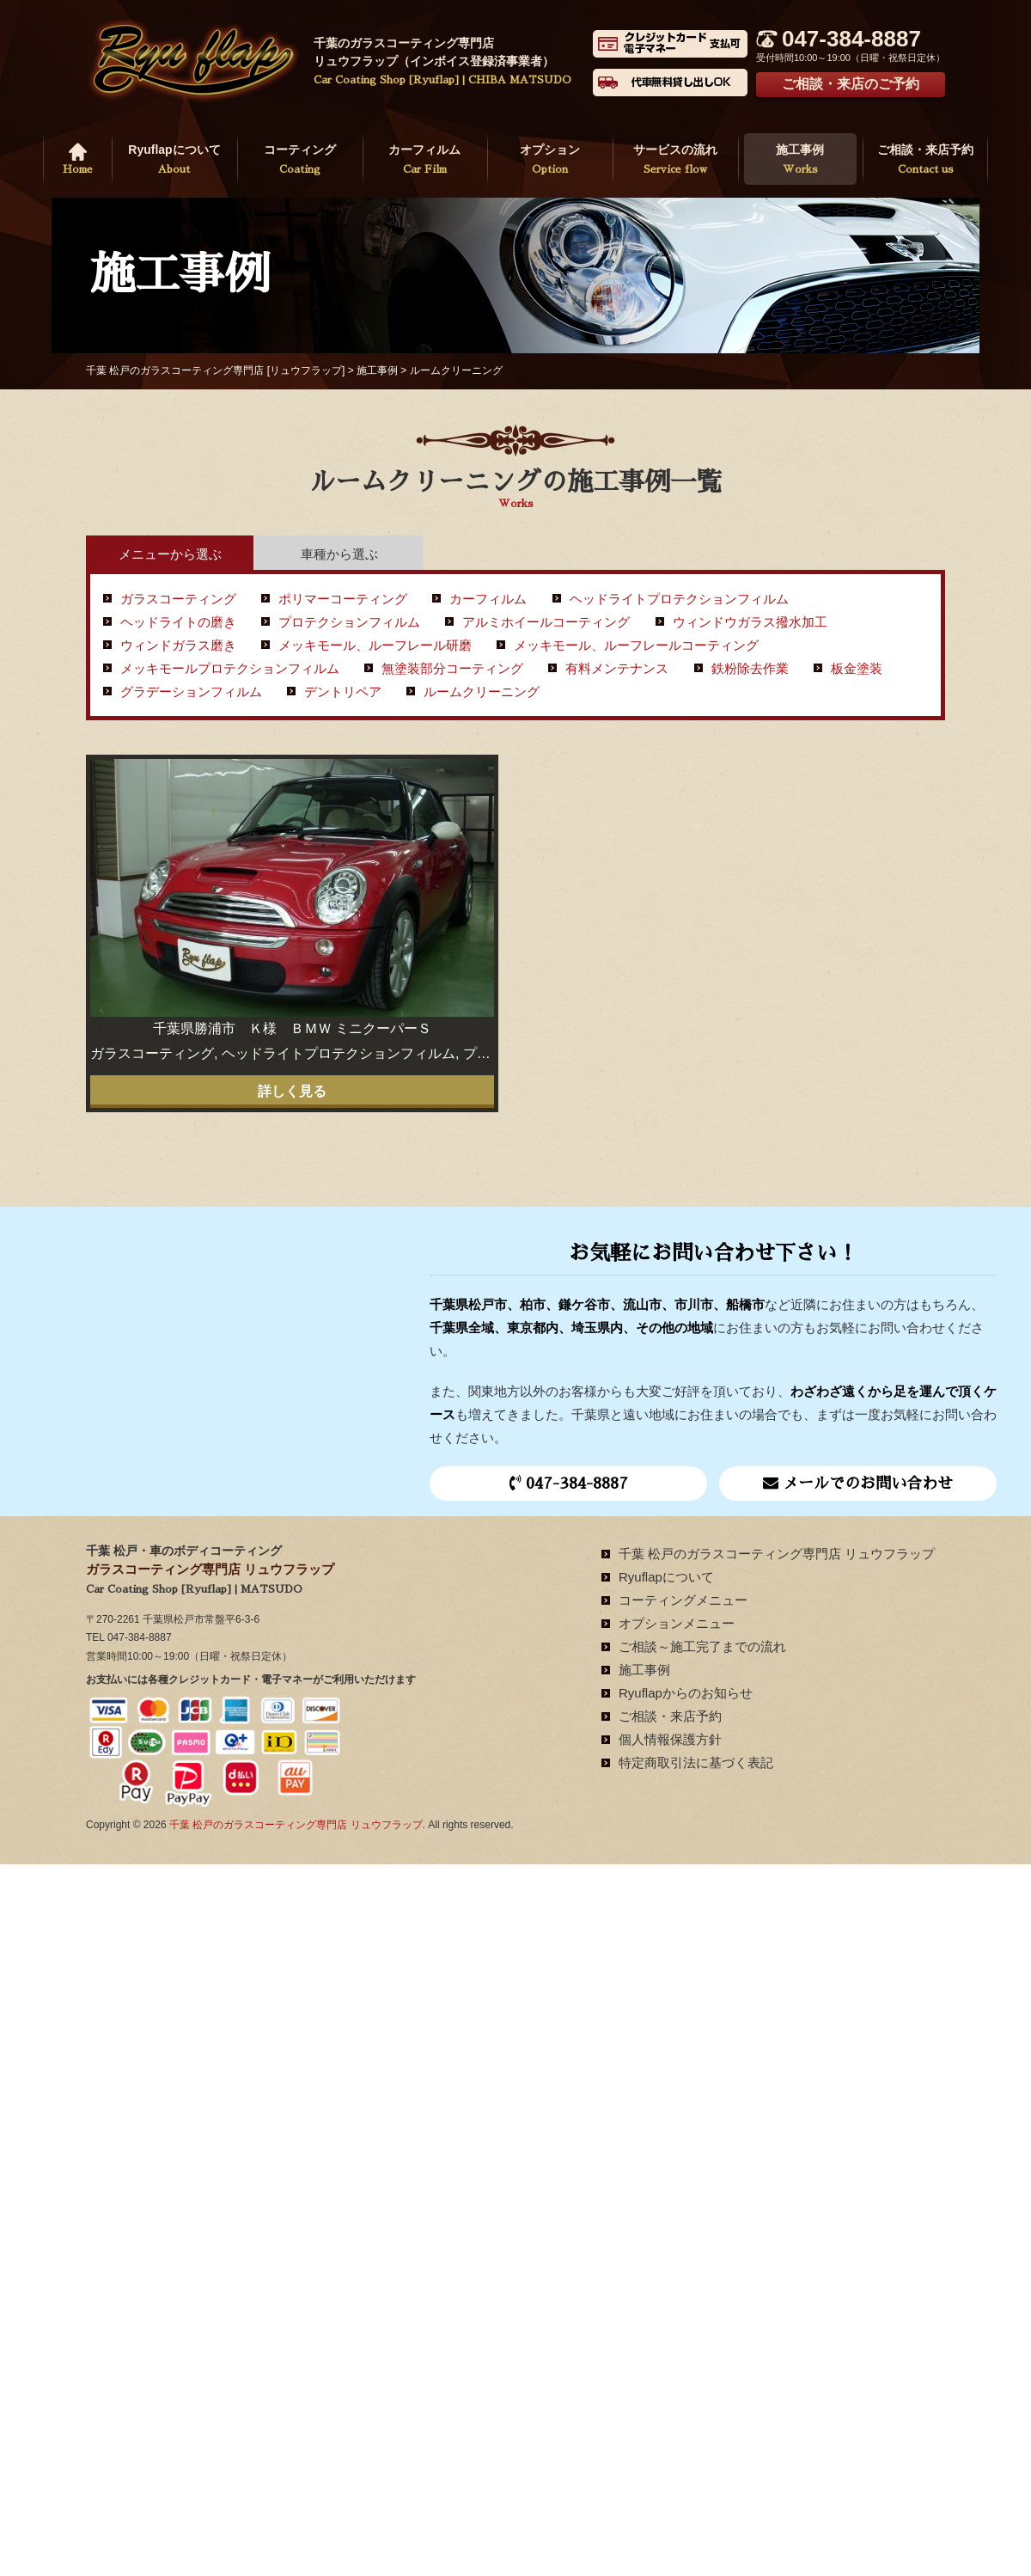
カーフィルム (425, 161)
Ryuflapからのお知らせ (686, 1693)
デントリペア (342, 691)
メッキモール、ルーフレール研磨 (375, 645)
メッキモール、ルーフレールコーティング (636, 645)
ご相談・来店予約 (925, 161)
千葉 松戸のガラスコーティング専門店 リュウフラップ (777, 1553)
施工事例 (800, 161)
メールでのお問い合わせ (858, 1482)
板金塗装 (856, 668)
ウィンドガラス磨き (178, 645)
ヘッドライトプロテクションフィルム (679, 598)
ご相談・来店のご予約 (850, 83)
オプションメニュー (677, 1623)
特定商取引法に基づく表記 (696, 1762)
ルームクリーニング (482, 691)
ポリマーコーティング (342, 598)
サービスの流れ (675, 161)
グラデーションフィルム (191, 691)
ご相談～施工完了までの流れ (702, 1646)
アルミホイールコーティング (546, 622)
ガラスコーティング (178, 598)
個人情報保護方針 (670, 1739)
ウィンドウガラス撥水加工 (750, 622)
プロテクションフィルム (349, 622)
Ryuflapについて (174, 161)
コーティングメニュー (683, 1600)
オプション (550, 161)
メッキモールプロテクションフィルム (229, 668)
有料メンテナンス (616, 668)
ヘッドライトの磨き (178, 622)
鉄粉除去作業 (750, 668)
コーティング (300, 161)
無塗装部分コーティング (452, 668)
